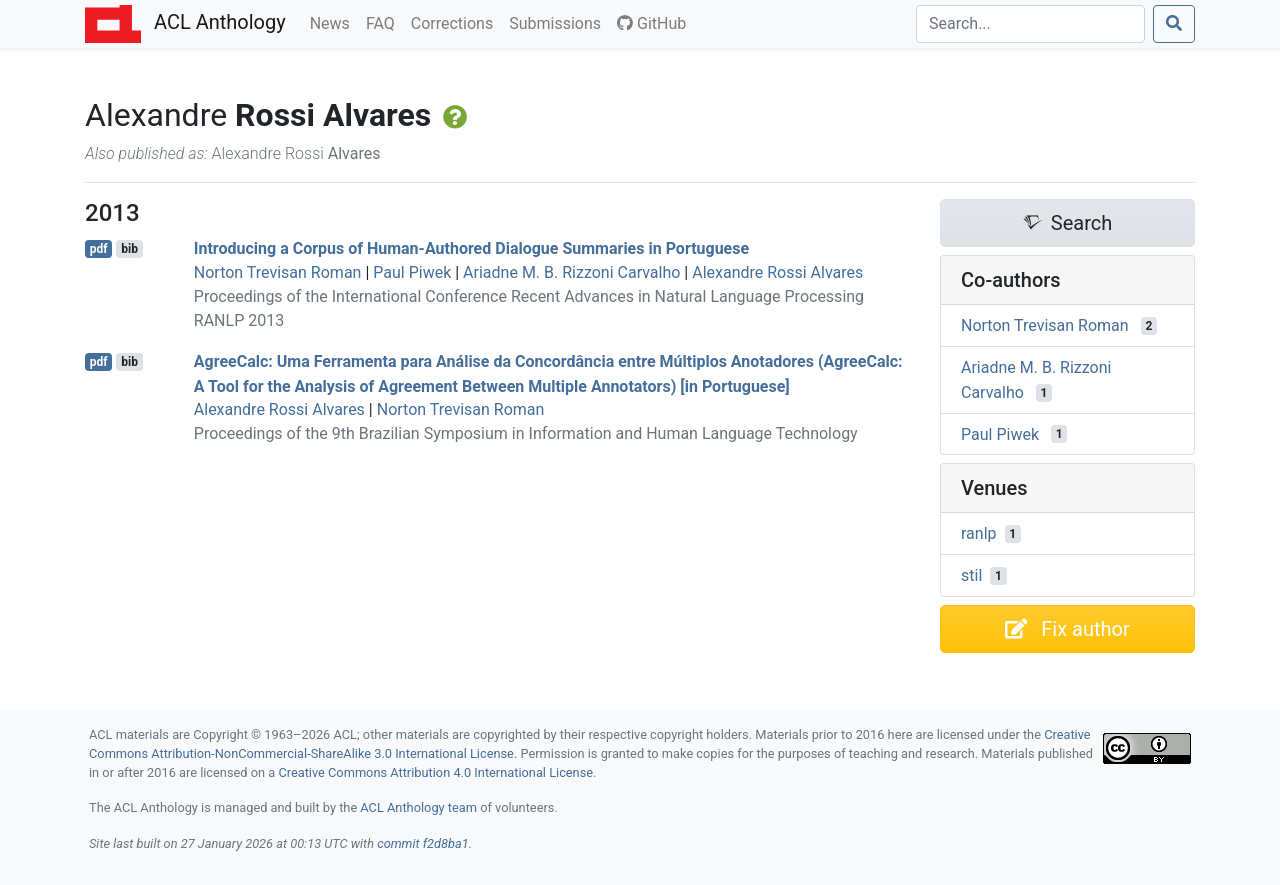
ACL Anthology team (418, 807)
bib (129, 249)
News (334, 22)
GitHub (651, 23)
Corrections (456, 22)
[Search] (1030, 24)
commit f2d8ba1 (423, 843)
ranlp (979, 533)
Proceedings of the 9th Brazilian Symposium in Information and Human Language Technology (526, 433)
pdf (99, 249)
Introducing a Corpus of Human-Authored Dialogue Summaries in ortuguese (471, 248)
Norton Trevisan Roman (278, 272)
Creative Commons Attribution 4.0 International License (435, 772)
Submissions (559, 22)
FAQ (384, 22)
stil (971, 575)
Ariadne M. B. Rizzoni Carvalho (571, 272)
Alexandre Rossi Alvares (777, 272)
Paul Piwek (412, 272)
